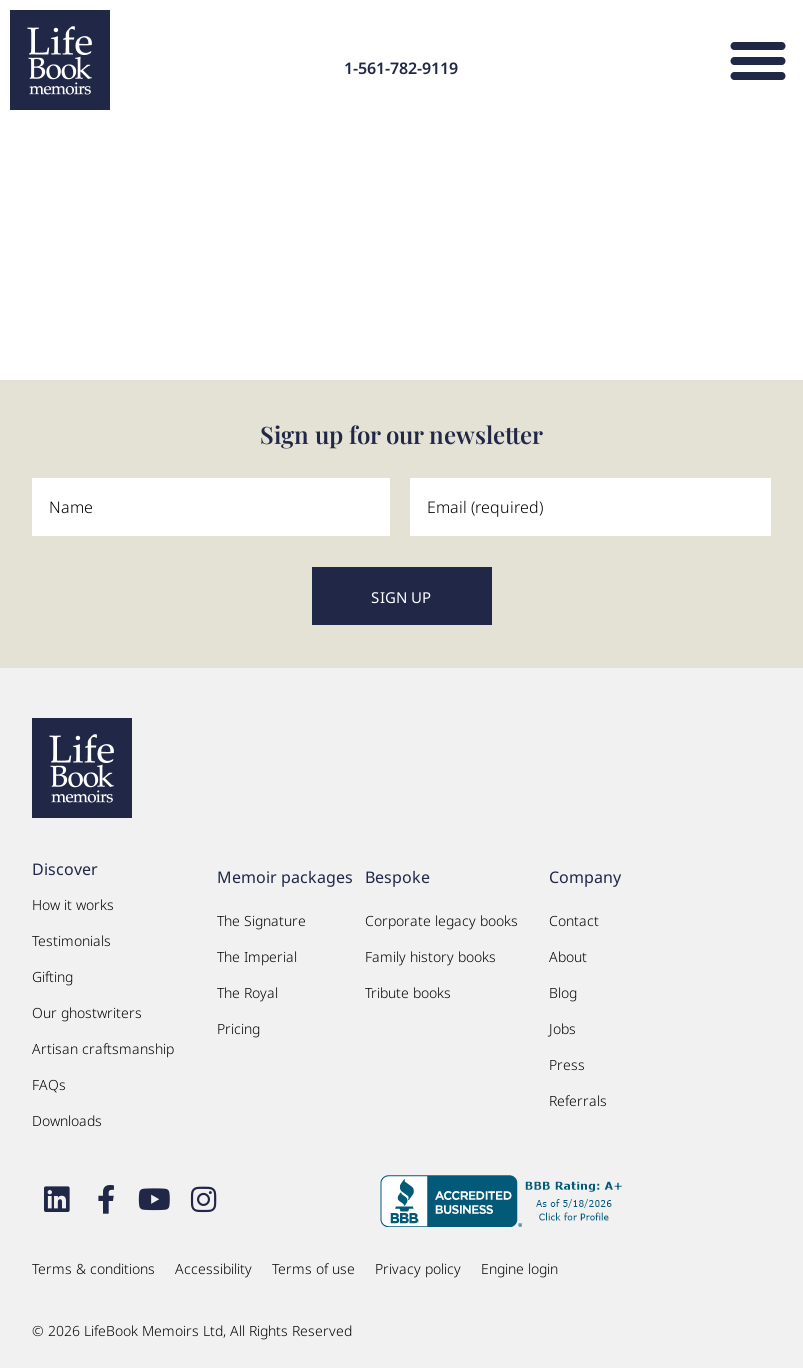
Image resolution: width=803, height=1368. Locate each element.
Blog (563, 992)
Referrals (578, 1100)
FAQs (49, 1084)
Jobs (562, 1028)
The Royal (247, 992)
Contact (574, 920)
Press (567, 1064)
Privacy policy (418, 1268)
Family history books (430, 956)
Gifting (52, 976)
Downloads (67, 1120)
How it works (73, 904)
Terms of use (313, 1268)
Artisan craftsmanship (103, 1048)
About (568, 956)
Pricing (238, 1028)
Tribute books (408, 992)
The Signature (261, 920)
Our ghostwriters (87, 1012)
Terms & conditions (93, 1268)
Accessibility (213, 1268)
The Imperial (257, 956)
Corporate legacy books (441, 920)
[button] (758, 60)
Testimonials (71, 940)
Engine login (519, 1268)
